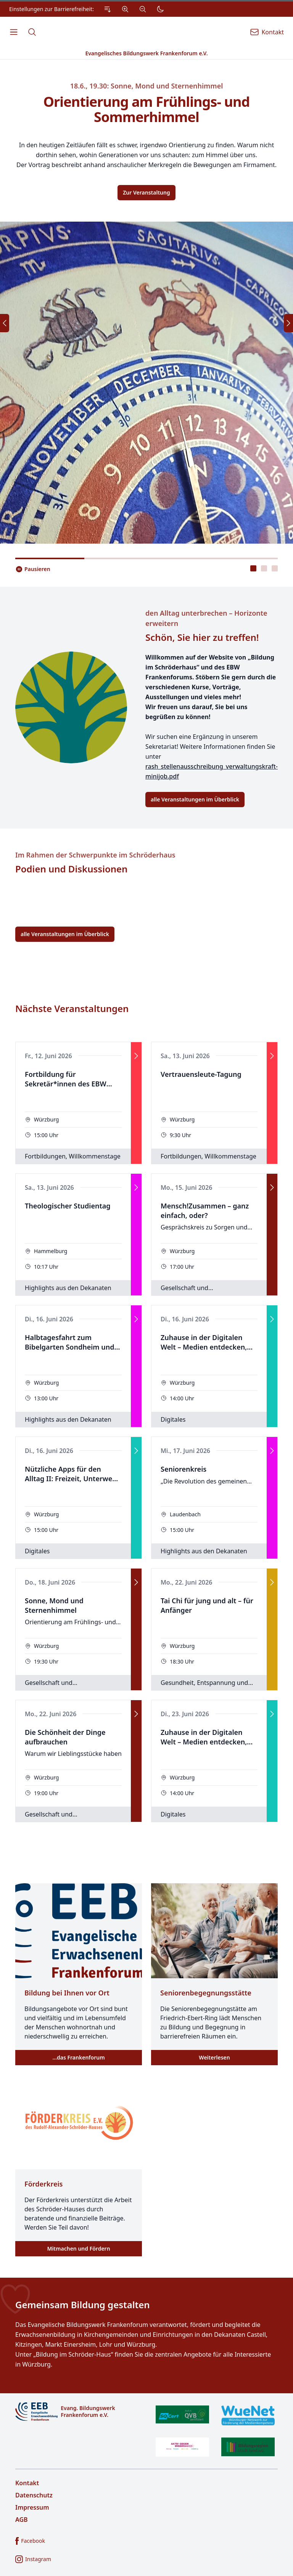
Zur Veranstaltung (146, 192)
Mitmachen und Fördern (78, 2248)
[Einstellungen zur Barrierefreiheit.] (88, 9)
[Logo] (77, 2411)
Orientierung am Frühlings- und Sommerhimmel (146, 109)
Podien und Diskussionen (71, 869)
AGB (21, 2519)
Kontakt (27, 2483)
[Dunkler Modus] (160, 9)
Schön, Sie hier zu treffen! (202, 637)
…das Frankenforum (78, 2057)
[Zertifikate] (215, 2431)
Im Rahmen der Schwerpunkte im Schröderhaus (95, 854)
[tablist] (264, 568)
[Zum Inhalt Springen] (107, 9)
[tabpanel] (146, 302)
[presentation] (253, 568)
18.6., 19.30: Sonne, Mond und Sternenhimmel (146, 85)
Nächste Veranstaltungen (72, 1008)
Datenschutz (34, 2495)
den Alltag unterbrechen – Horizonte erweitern (206, 618)
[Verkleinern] (142, 9)
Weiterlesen (214, 2057)
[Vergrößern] (125, 9)
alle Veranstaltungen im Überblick (195, 799)
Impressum (32, 2507)
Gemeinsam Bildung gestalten (82, 2305)
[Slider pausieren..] (32, 569)
